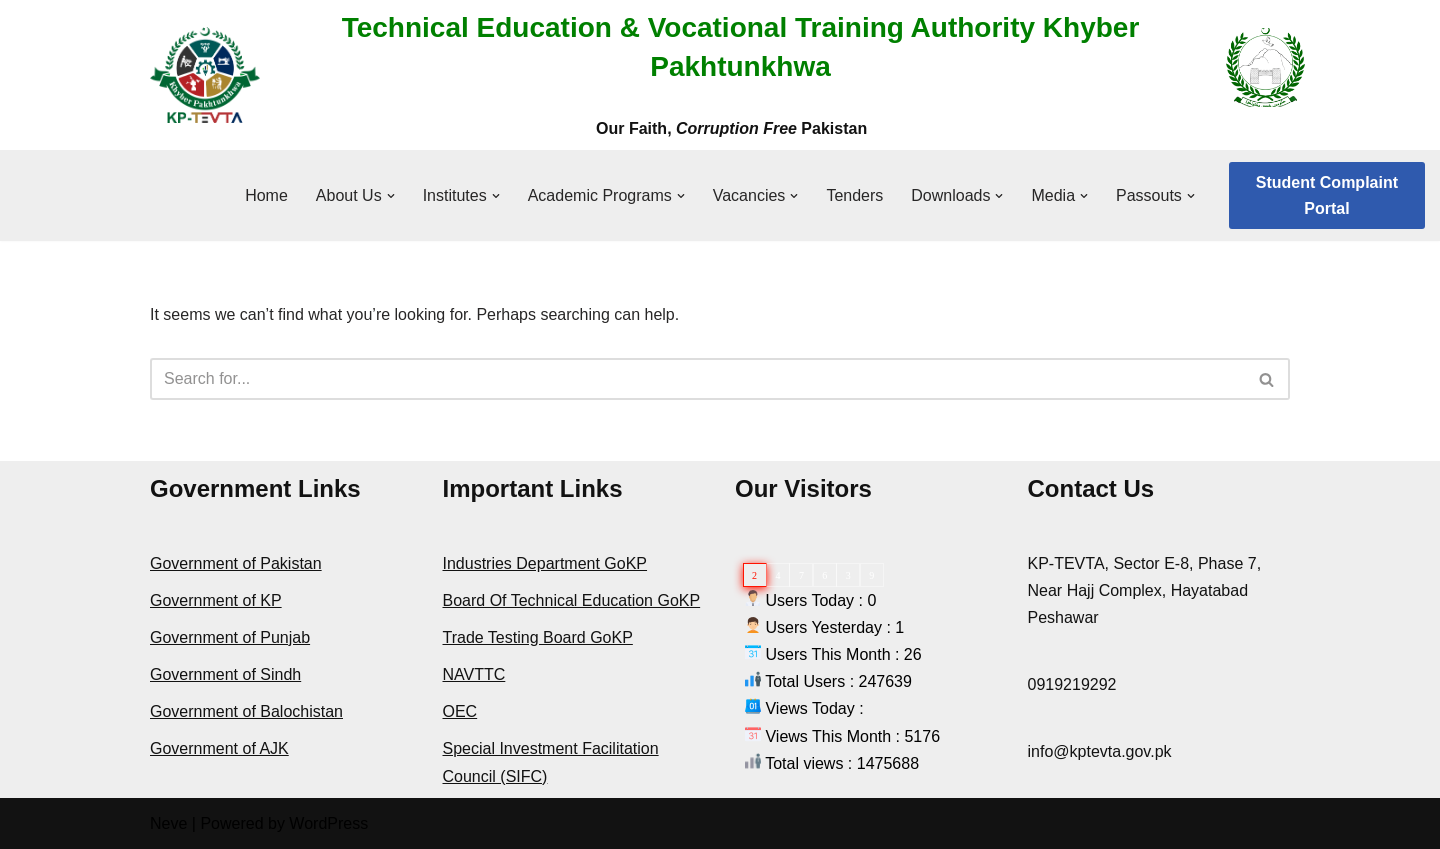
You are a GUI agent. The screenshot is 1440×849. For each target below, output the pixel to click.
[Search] (697, 379)
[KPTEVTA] (205, 75)
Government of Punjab (230, 637)
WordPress (328, 823)
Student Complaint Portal (1327, 195)
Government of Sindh (225, 674)
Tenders (854, 195)
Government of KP (216, 600)
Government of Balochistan (246, 711)
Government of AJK (219, 748)
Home (266, 195)
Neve (168, 823)
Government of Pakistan (236, 563)
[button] (391, 196)
